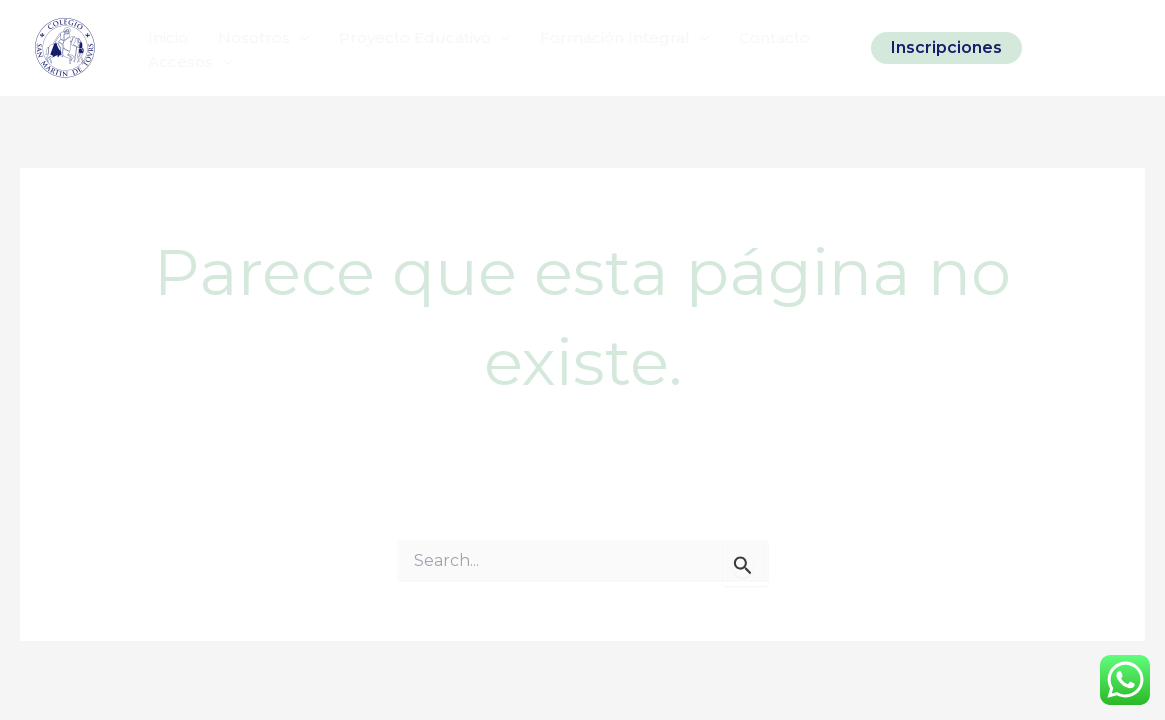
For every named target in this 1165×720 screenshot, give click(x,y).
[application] (299, 38)
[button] (946, 48)
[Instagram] (1052, 48)
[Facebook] (1086, 48)
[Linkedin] (1120, 48)
